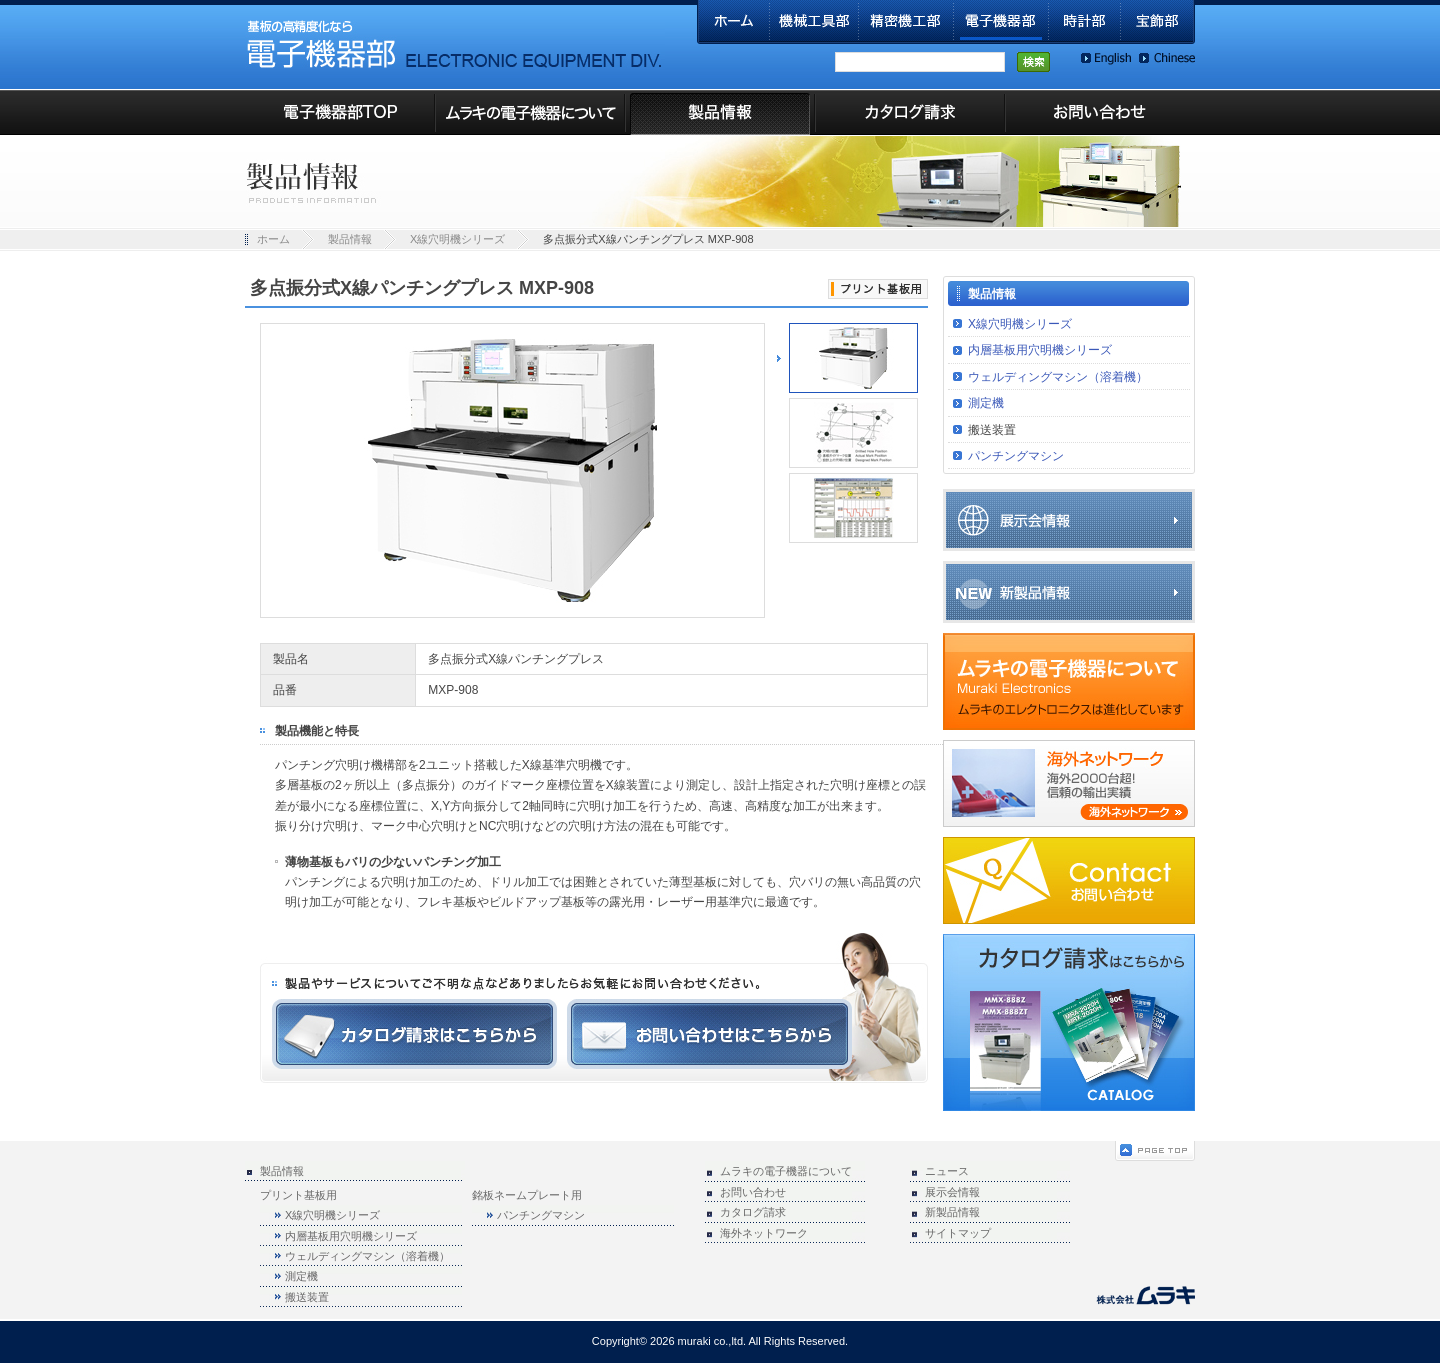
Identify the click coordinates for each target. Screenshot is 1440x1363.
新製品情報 (1069, 592)
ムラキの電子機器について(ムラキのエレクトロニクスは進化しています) (1069, 681)
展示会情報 (1069, 520)
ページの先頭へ (1155, 1151)
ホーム (733, 22)
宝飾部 (1158, 22)
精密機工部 (906, 22)
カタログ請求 (910, 112)
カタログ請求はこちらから (414, 1034)
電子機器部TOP (340, 112)
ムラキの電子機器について (530, 112)
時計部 (1085, 22)
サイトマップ (958, 1233)
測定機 (986, 403)
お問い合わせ (1100, 112)
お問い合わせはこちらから (709, 1034)
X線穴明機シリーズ (457, 239)
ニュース (947, 1171)
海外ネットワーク (764, 1233)
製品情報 (720, 112)
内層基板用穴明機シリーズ (1040, 350)
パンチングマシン (1016, 456)
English (1106, 58)
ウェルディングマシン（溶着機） (1058, 377)
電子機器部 (1001, 22)
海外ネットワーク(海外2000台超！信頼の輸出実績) (1069, 783)
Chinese (1167, 58)
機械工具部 (814, 22)
